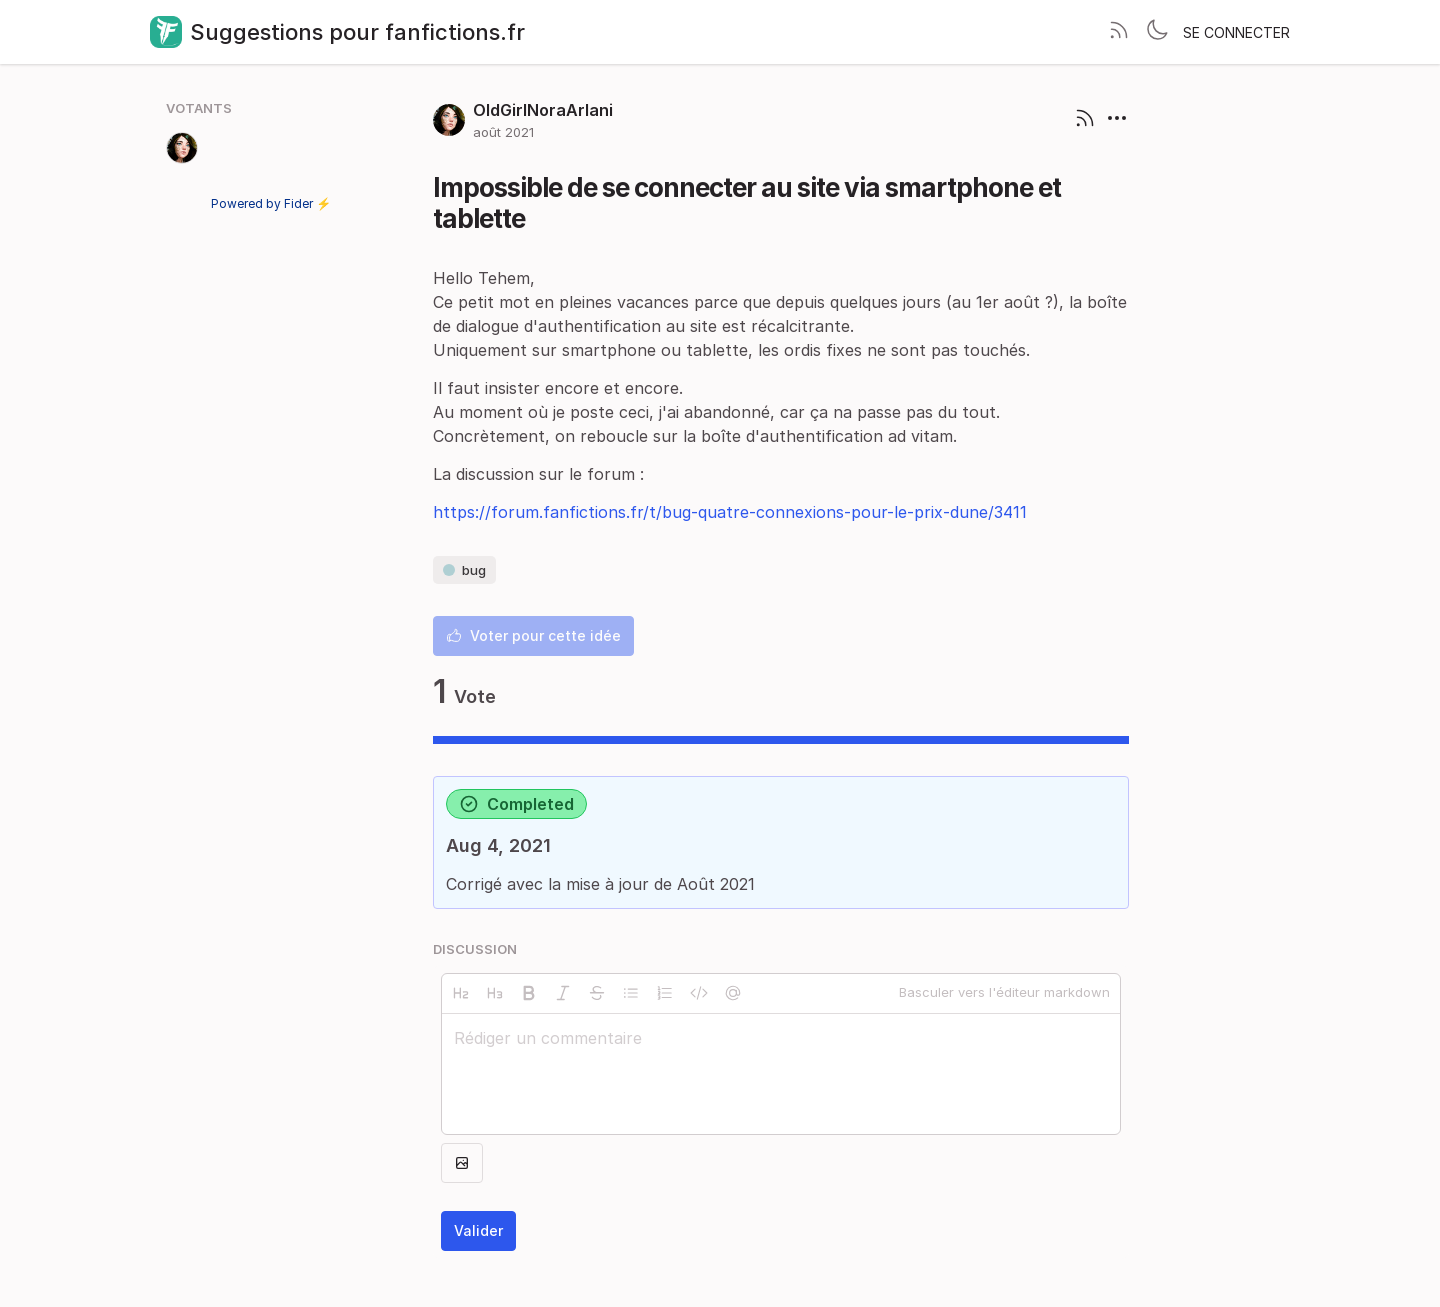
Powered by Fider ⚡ (271, 203)
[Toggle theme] (1157, 32)
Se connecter (1236, 32)
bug (464, 570)
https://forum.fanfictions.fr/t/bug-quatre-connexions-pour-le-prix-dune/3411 (730, 512)
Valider (478, 1230)
